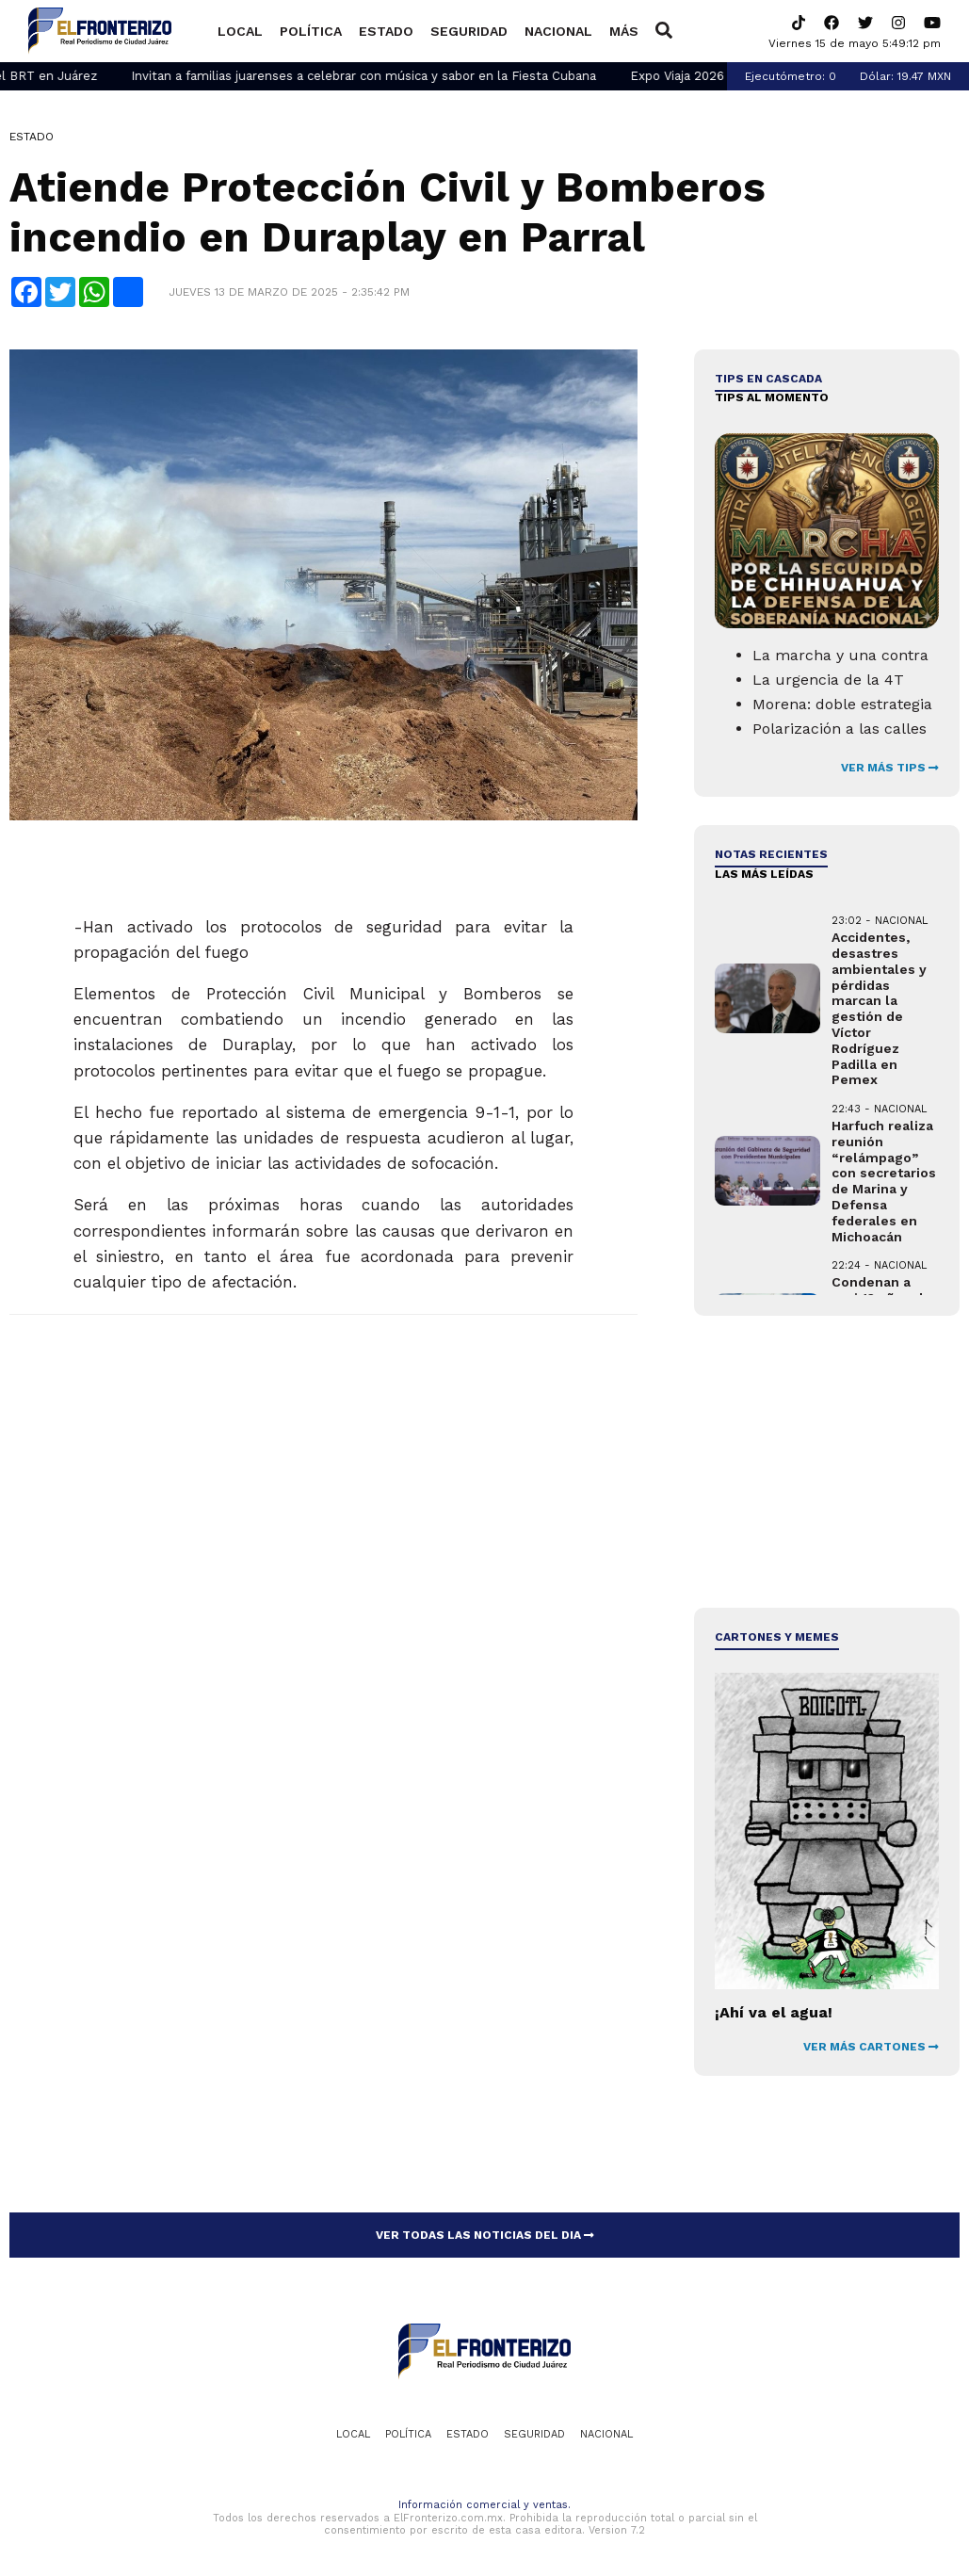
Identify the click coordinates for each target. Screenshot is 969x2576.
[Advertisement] (826, 1462)
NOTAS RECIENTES (771, 854)
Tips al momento (772, 397)
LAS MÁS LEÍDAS (764, 874)
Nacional (558, 31)
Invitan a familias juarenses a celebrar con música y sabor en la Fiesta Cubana (413, 76)
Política (311, 31)
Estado (386, 31)
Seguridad (469, 31)
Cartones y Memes (777, 1637)
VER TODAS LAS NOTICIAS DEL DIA (485, 2235)
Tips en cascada (768, 378)
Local (240, 31)
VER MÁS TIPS (890, 767)
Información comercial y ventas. (484, 2505)
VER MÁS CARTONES (871, 2046)
